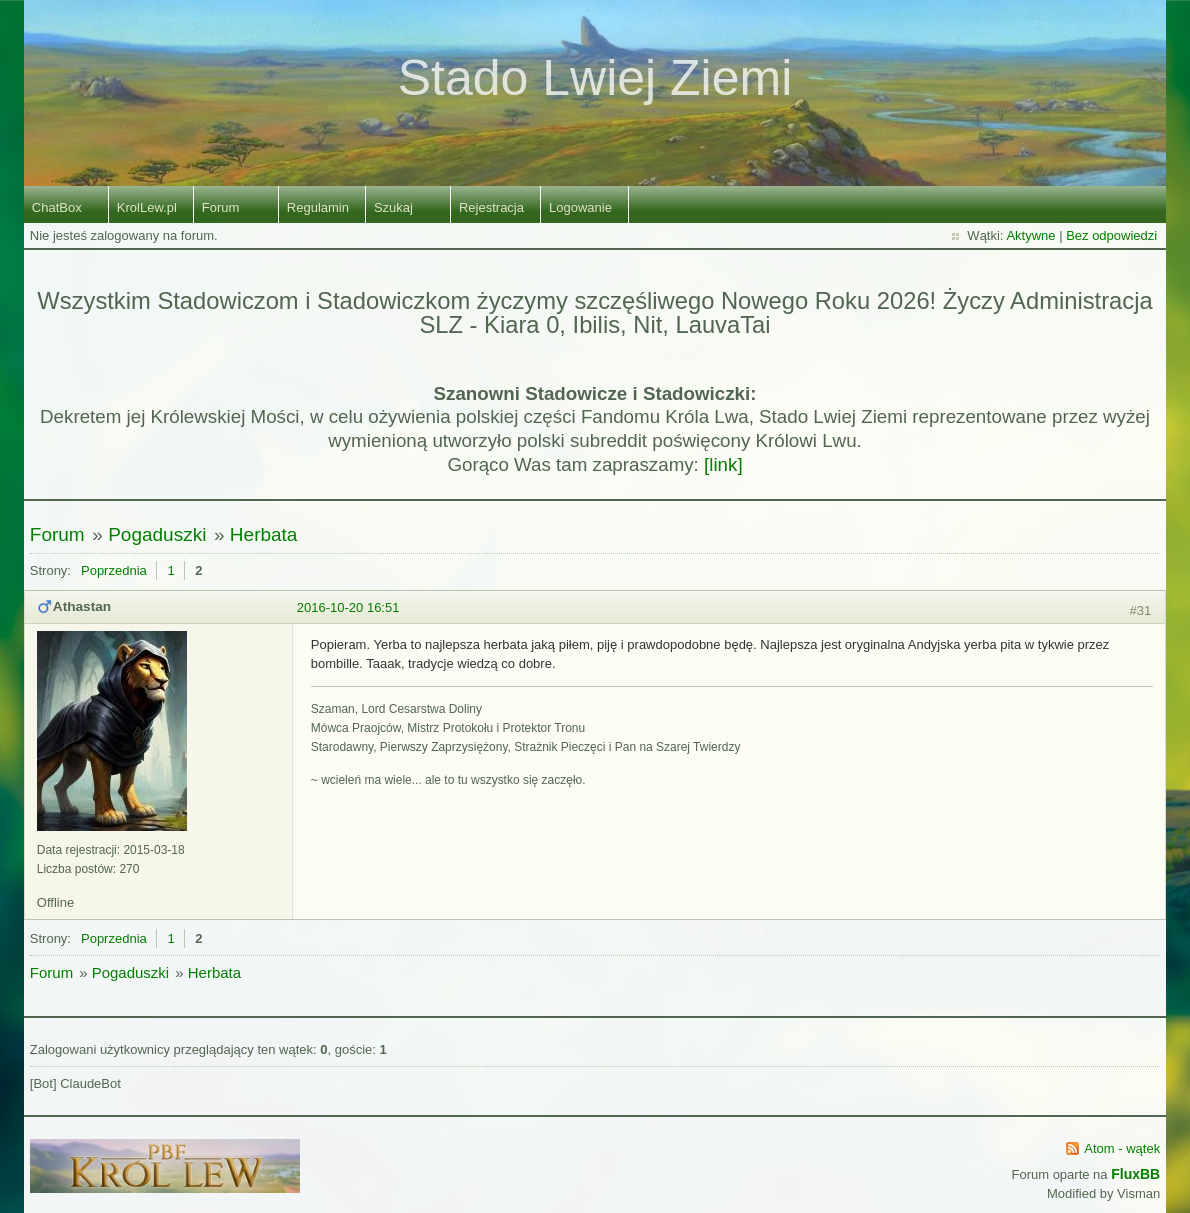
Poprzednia (114, 570)
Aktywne (1030, 235)
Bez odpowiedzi (1111, 235)
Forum (221, 207)
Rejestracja (491, 207)
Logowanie (580, 207)
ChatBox (57, 207)
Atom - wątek (1122, 1148)
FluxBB (1135, 1174)
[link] (723, 464)
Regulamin (318, 207)
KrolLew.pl (147, 207)
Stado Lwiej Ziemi (595, 78)
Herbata (264, 534)
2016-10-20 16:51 (348, 607)
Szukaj (393, 207)
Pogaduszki (157, 534)
